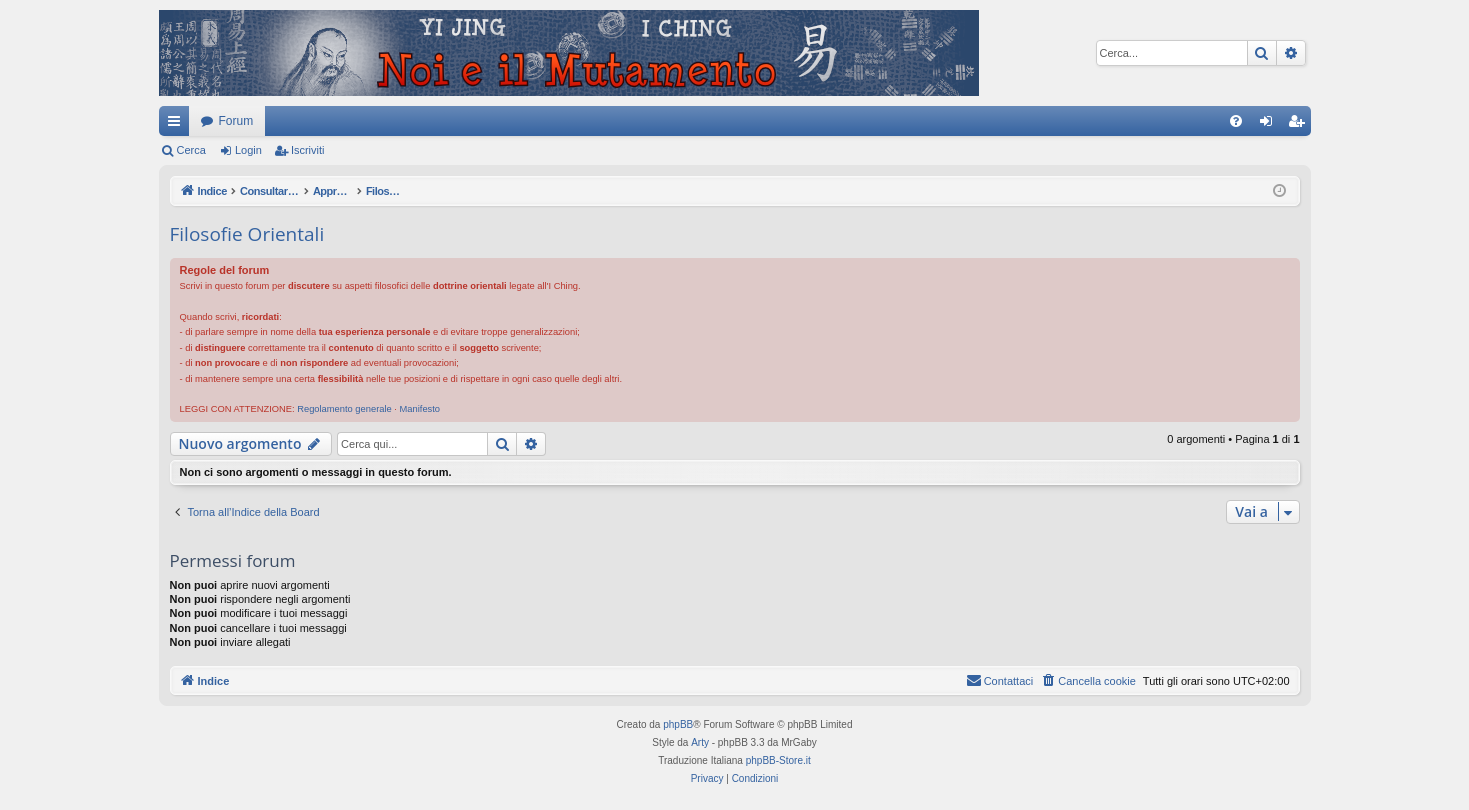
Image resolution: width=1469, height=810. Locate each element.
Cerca (191, 150)
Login (248, 150)
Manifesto (420, 409)
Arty (700, 742)
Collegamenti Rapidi (178, 125)
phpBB (678, 724)
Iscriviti (308, 150)
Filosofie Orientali (247, 234)
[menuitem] (1236, 121)
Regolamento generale (344, 409)
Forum (236, 121)
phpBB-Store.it (778, 760)
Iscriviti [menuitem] (1300, 125)
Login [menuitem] (1269, 125)
